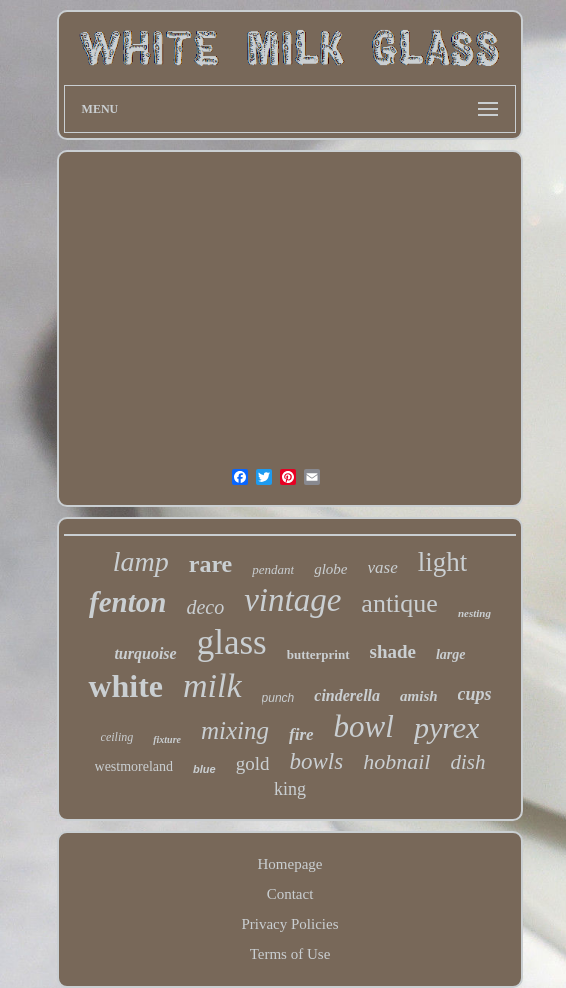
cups (475, 694)
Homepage (290, 864)
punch (278, 698)
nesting (474, 613)
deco (205, 607)
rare (211, 564)
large (451, 654)
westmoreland (134, 766)
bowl (364, 726)
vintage (292, 600)
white (125, 686)
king (290, 789)
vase (383, 567)
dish (467, 762)
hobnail (396, 761)
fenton (127, 602)
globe (330, 569)
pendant (273, 569)
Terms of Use (290, 954)
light (443, 562)
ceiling (117, 737)
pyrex (447, 727)
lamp (141, 561)
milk (212, 685)
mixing (235, 730)
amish (419, 696)
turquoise (145, 653)
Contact (290, 894)
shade (393, 651)
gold (253, 763)
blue (204, 769)
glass (232, 642)
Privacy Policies (289, 924)
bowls (316, 761)
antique (399, 603)
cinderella (347, 695)
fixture (167, 739)
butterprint (318, 654)
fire (301, 734)
